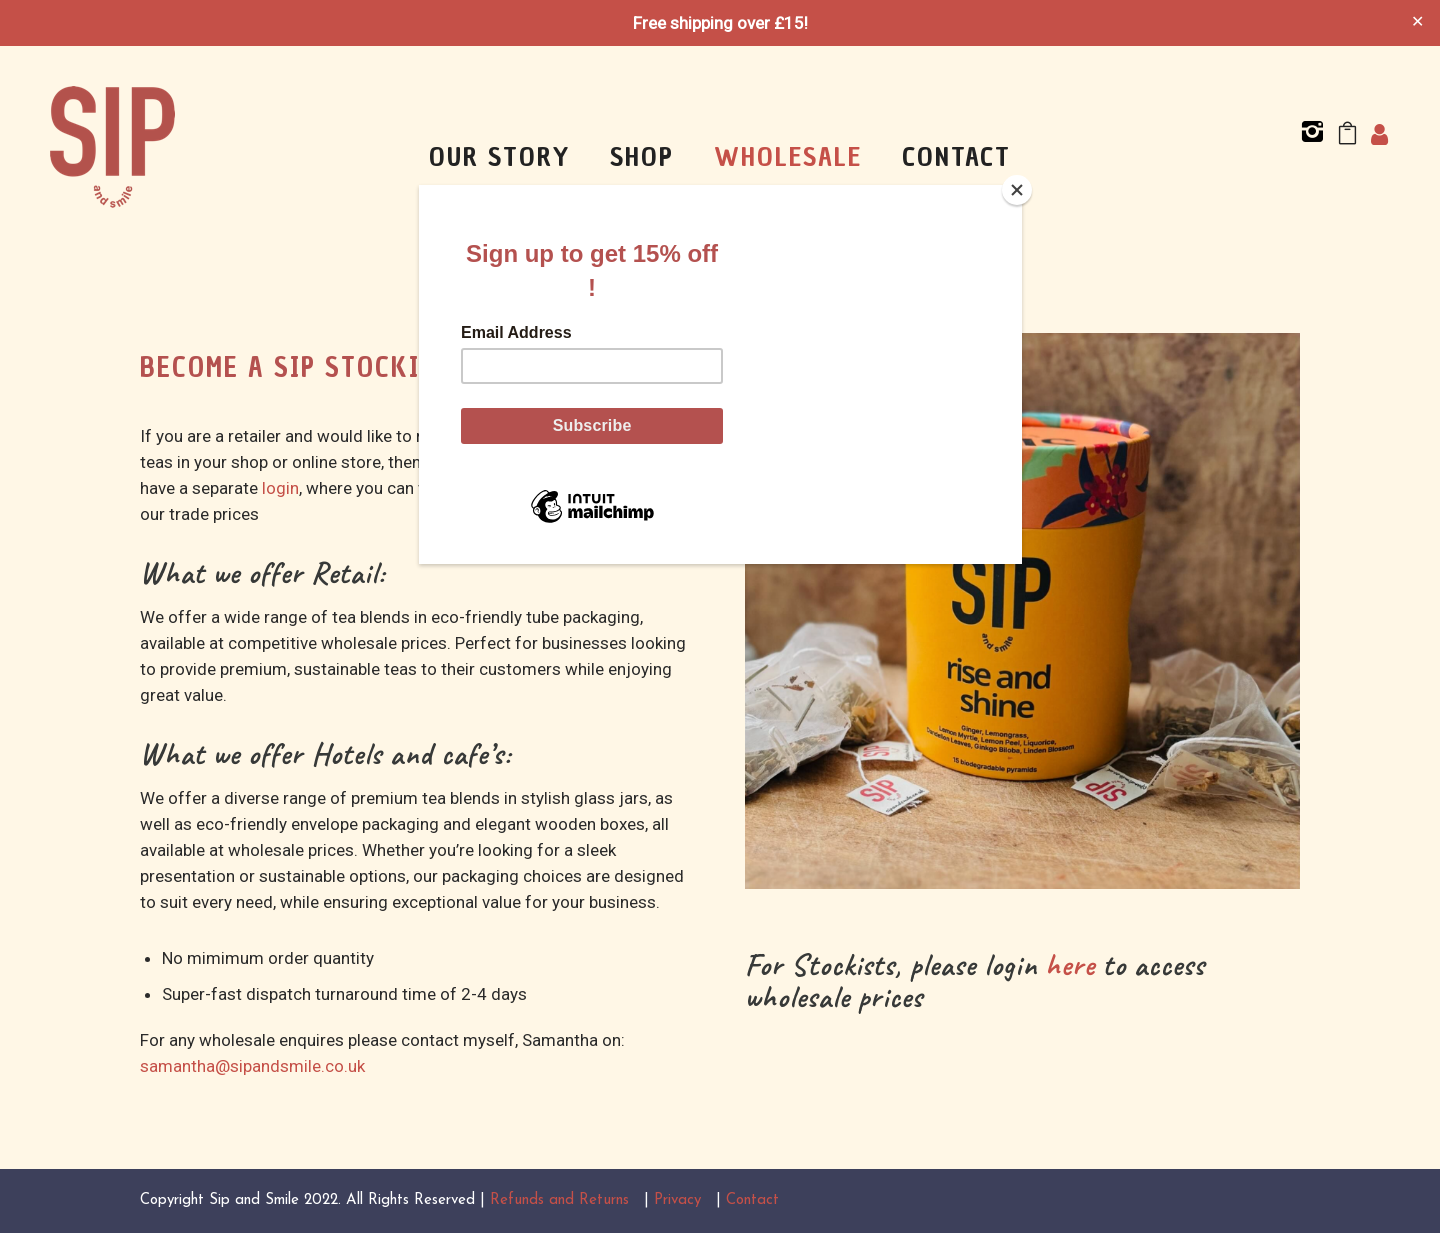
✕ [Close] (1418, 23)
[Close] (1017, 190)
